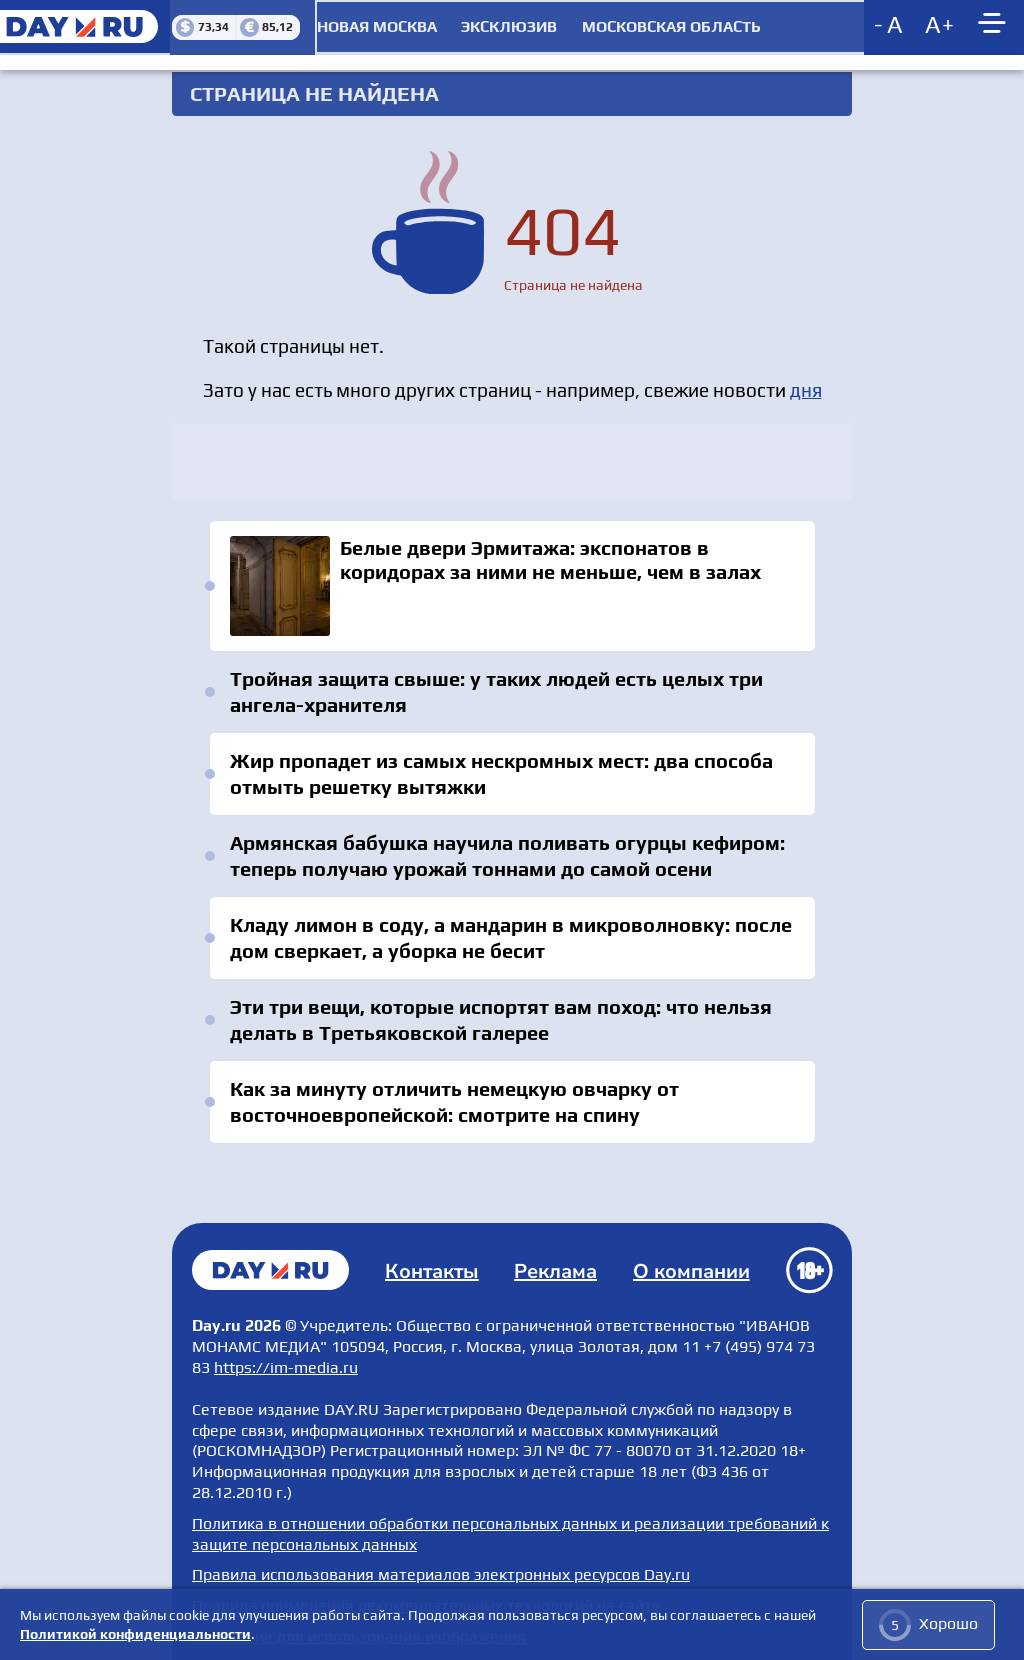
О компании (691, 1263)
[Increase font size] (939, 25)
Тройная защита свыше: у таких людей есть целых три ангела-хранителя (498, 688)
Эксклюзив (508, 25)
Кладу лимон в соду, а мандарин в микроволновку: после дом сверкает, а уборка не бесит (513, 934)
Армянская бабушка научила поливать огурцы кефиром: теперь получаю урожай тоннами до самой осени (509, 852)
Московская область (670, 25)
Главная (272, 1263)
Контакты (434, 1263)
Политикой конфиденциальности (135, 1634)
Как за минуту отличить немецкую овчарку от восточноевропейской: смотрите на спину (456, 1098)
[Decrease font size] (889, 25)
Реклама (556, 1263)
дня (806, 386)
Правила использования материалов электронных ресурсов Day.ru (441, 1565)
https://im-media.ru (286, 1359)
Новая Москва (375, 25)
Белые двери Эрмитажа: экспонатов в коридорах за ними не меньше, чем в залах (512, 583)
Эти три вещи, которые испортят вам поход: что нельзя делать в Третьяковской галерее (503, 1016)
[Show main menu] (994, 25)
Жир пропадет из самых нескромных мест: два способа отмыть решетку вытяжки (503, 770)
